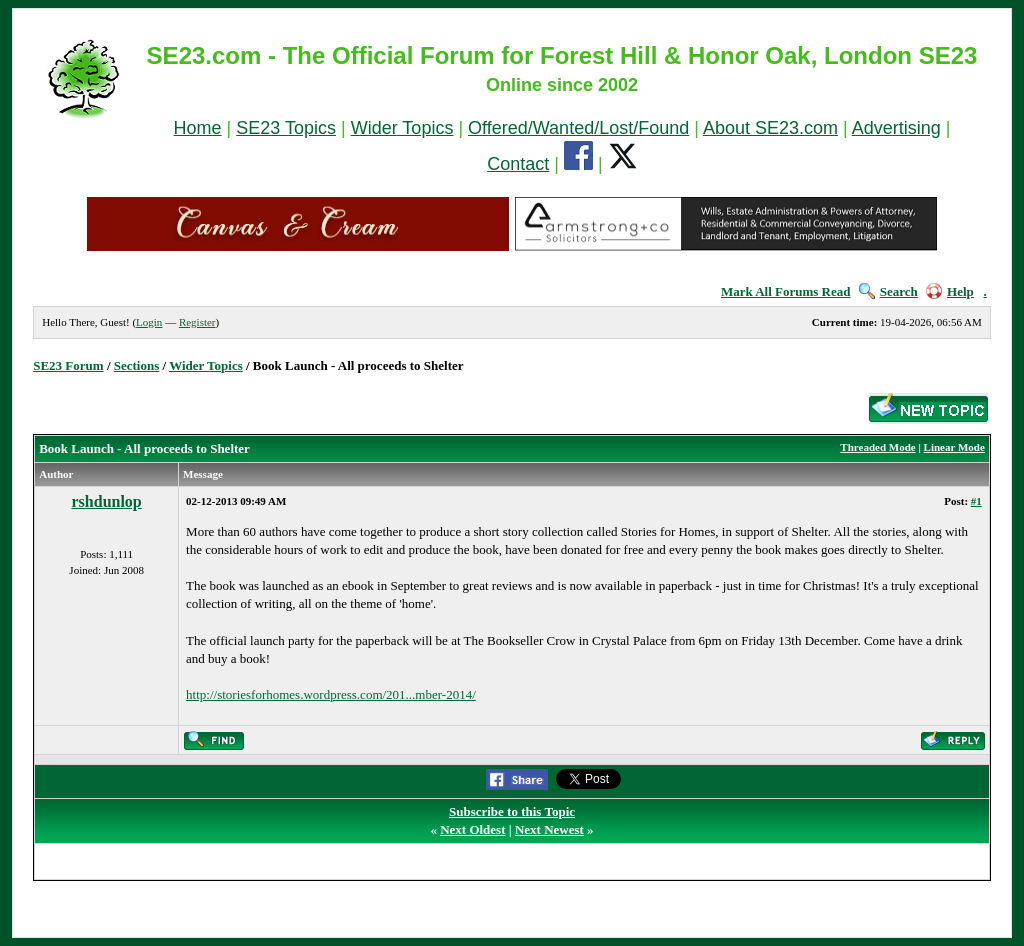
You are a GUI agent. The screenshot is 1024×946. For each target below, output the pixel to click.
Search (888, 291)
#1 (976, 501)
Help (950, 291)
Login (149, 322)
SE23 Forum (68, 365)
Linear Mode (954, 447)
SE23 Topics (286, 128)
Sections (137, 365)
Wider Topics (402, 128)
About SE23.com (770, 128)
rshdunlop (107, 501)
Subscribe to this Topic (512, 811)
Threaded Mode (877, 447)
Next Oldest (472, 829)
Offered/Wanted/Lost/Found (578, 128)
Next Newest (549, 829)
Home (198, 128)
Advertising (896, 128)
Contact (518, 164)
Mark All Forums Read (786, 291)
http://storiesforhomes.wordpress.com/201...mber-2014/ (331, 694)
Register (197, 322)
